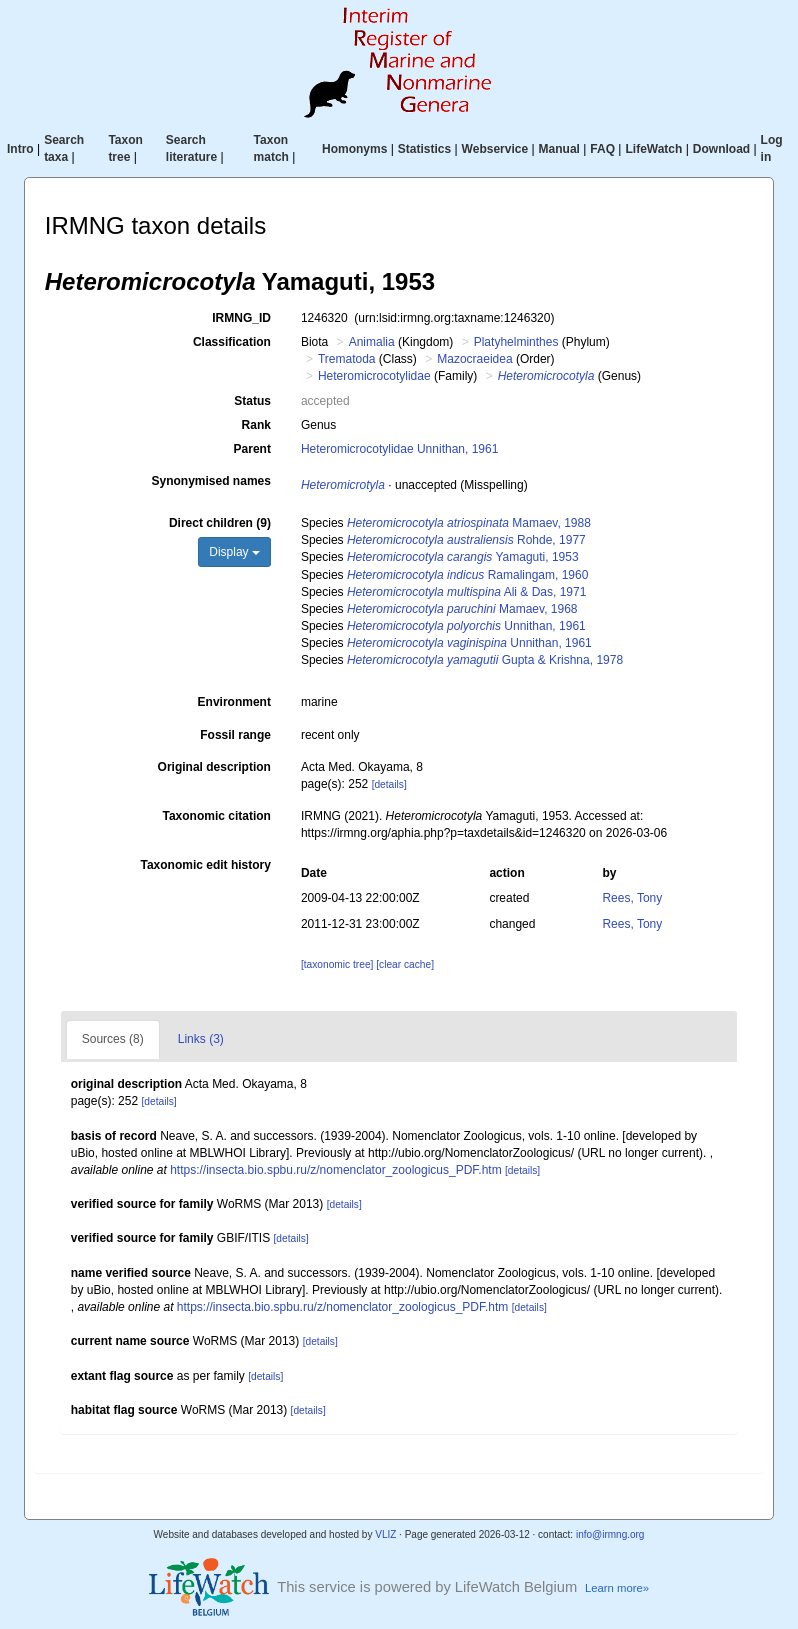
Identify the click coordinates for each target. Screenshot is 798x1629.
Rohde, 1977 (466, 540)
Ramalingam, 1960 (467, 575)
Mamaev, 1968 (462, 609)
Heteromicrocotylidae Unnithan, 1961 (399, 449)
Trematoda (347, 359)
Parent (252, 449)
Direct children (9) (220, 523)
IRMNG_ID (241, 318)
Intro (20, 149)
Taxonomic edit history (205, 865)
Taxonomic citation (216, 816)
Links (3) (201, 1039)
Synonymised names (211, 481)
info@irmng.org (610, 1534)
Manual (559, 149)
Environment (234, 702)
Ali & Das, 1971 (466, 592)
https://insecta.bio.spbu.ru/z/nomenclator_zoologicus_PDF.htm (336, 1170)
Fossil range (235, 735)
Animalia (372, 342)
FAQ (602, 149)
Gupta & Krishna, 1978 (485, 660)
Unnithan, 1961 (466, 626)
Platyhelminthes (516, 342)
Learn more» (617, 1588)
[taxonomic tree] (337, 964)
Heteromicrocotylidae (374, 376)
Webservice (495, 149)
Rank (256, 425)
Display (234, 552)
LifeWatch (653, 149)
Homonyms (354, 149)
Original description (214, 767)
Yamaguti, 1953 (463, 557)
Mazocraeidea (474, 359)
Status (252, 401)
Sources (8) (113, 1039)
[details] (389, 784)
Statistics (424, 149)
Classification (232, 342)
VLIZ (385, 1534)
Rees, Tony (632, 898)
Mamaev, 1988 (469, 523)
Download (721, 149)
